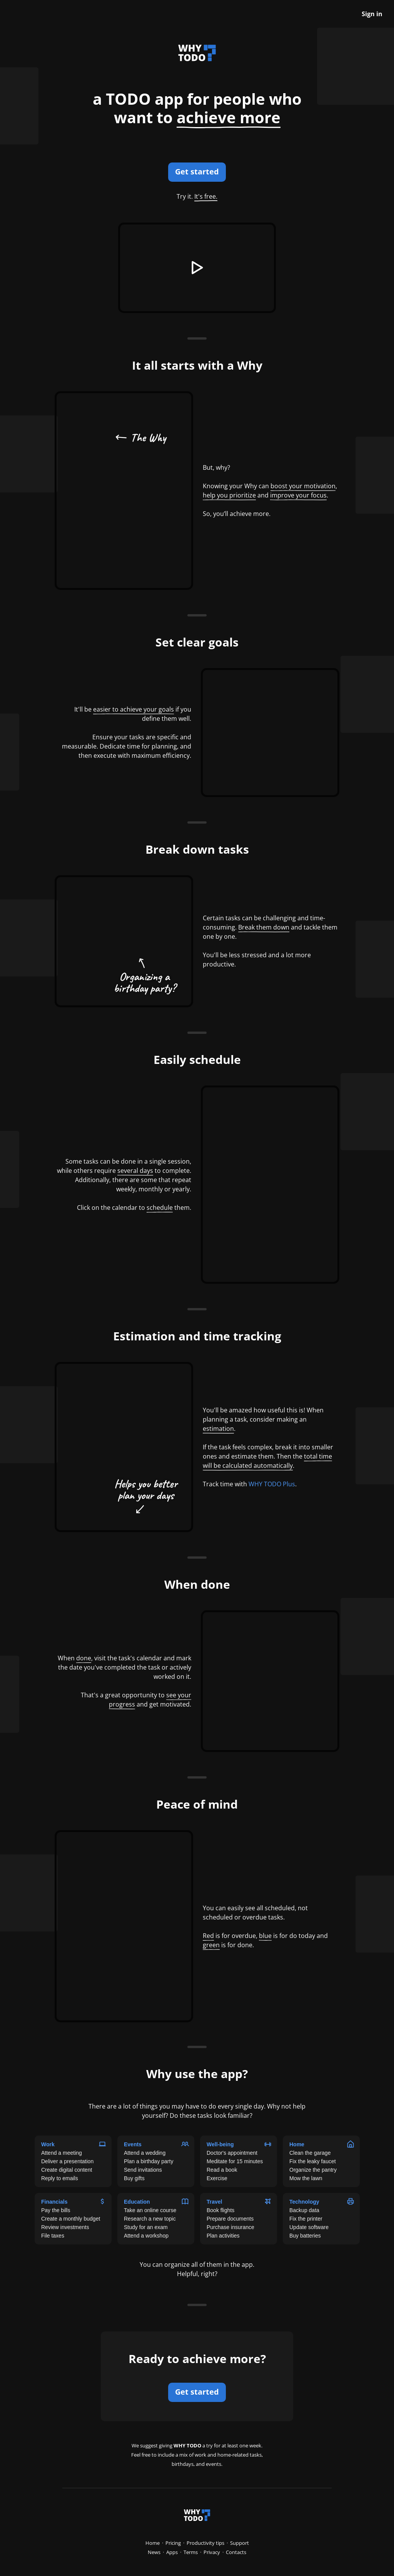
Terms (191, 2552)
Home (152, 2542)
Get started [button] (197, 171)
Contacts (236, 2552)
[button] (197, 267)
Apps (172, 2552)
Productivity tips (205, 2542)
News (154, 2552)
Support (239, 2542)
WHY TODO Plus (272, 1484)
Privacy (212, 2552)
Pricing (173, 2542)
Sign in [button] (372, 14)
